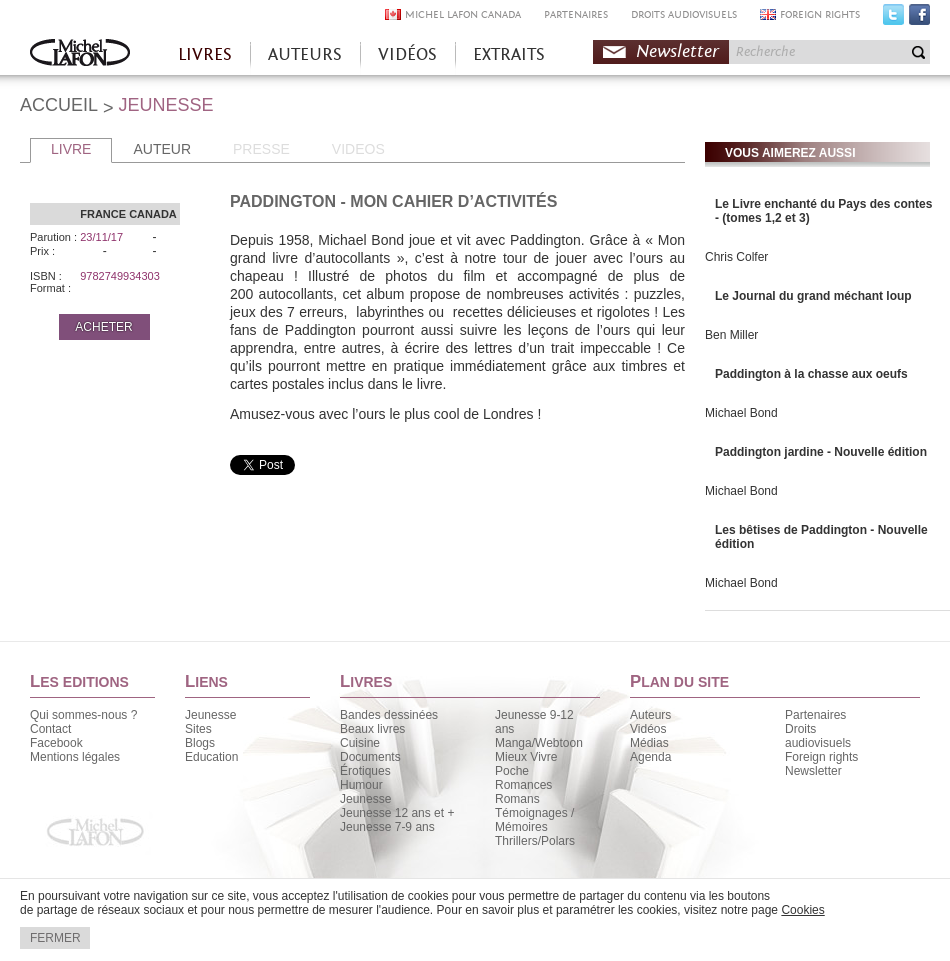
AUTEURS (305, 54)
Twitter (893, 19)
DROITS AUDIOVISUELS (684, 14)
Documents (370, 757)
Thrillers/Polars (535, 841)
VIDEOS (358, 149)
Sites (198, 729)
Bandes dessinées (389, 715)
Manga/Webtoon (539, 743)
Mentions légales (75, 757)
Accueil (80, 54)
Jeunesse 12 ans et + (397, 813)
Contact (50, 729)
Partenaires (815, 715)
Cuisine (360, 743)
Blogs (200, 743)
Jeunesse (210, 715)
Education (211, 757)
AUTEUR (162, 149)
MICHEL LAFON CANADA (463, 14)
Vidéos (648, 729)
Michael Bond (741, 413)
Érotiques (365, 771)
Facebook (919, 19)
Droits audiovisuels (818, 736)
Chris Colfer (736, 257)
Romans (517, 799)
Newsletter (677, 51)
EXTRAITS (509, 54)
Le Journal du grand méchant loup (813, 296)
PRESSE (261, 149)
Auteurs (650, 715)
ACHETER (103, 327)
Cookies (802, 910)
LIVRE (71, 149)
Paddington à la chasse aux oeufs (811, 374)
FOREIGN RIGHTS (820, 14)
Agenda (650, 757)
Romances (523, 785)
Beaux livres (372, 729)
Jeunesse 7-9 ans (387, 827)
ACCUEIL (59, 105)
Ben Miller (731, 335)
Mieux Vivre (526, 757)
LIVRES (205, 54)
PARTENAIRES (576, 14)
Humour (361, 785)
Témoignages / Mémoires (534, 820)
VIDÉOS (407, 54)
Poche (512, 771)
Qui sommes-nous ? (83, 715)
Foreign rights (821, 757)
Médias (649, 743)
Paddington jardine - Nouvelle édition (821, 452)
